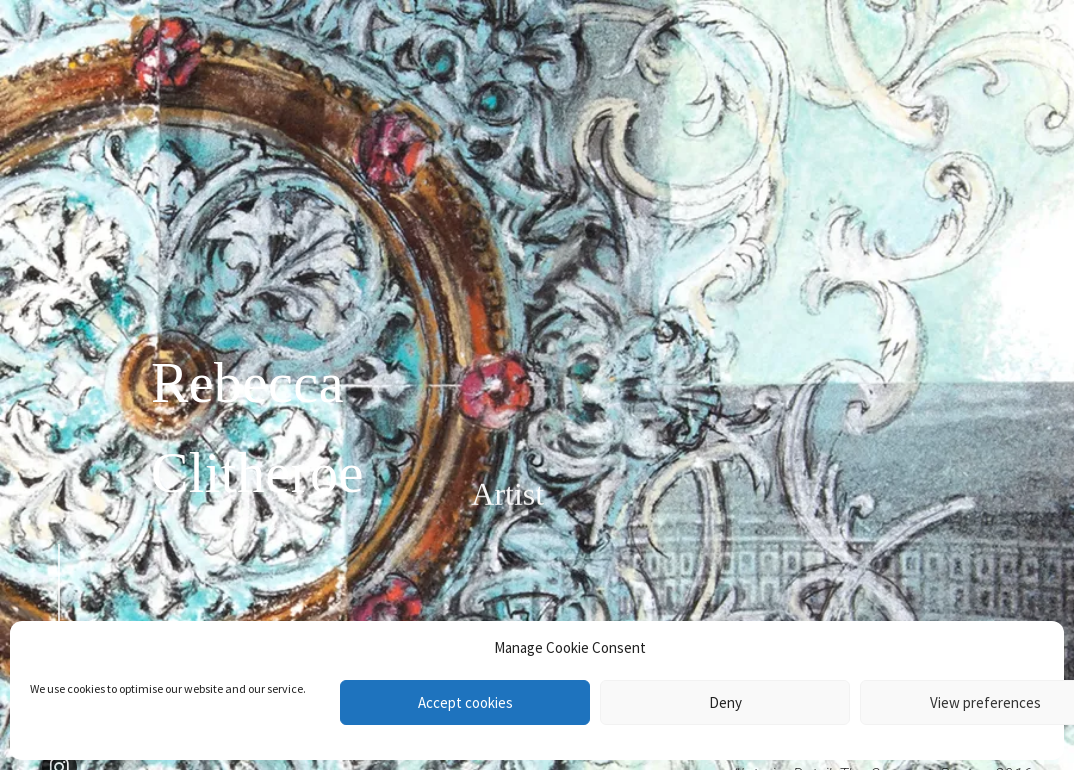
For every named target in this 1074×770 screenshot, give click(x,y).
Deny (725, 702)
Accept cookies (465, 702)
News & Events (949, 124)
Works (986, 38)
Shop (991, 173)
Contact (980, 96)
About (987, 67)
